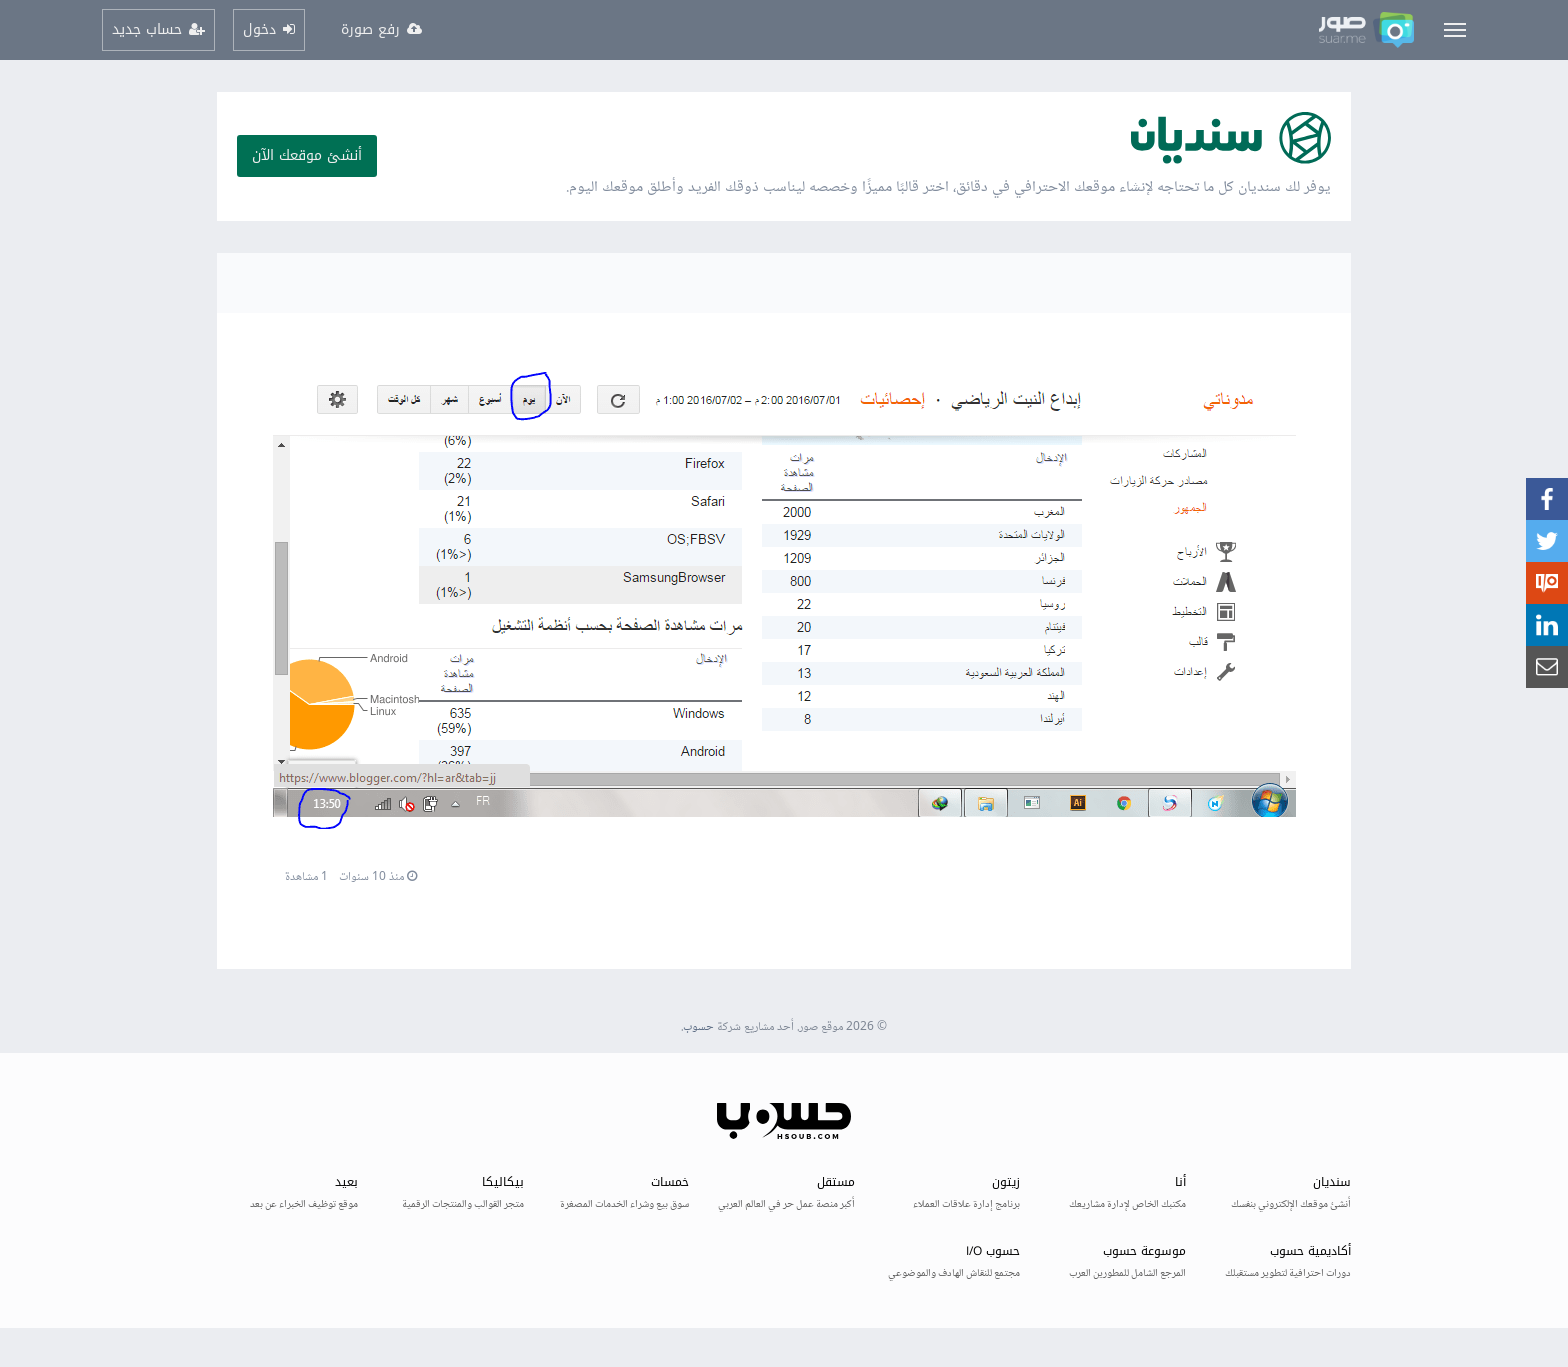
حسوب (698, 1027)
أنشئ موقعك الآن (307, 155)
